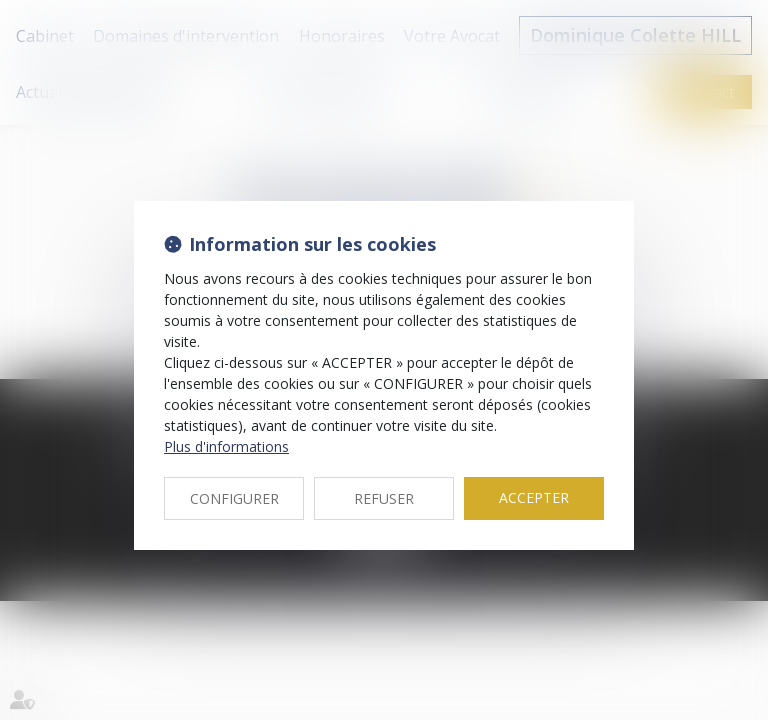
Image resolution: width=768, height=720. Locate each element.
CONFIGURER (234, 498)
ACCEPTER (534, 497)
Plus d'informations (226, 446)
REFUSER (384, 498)
